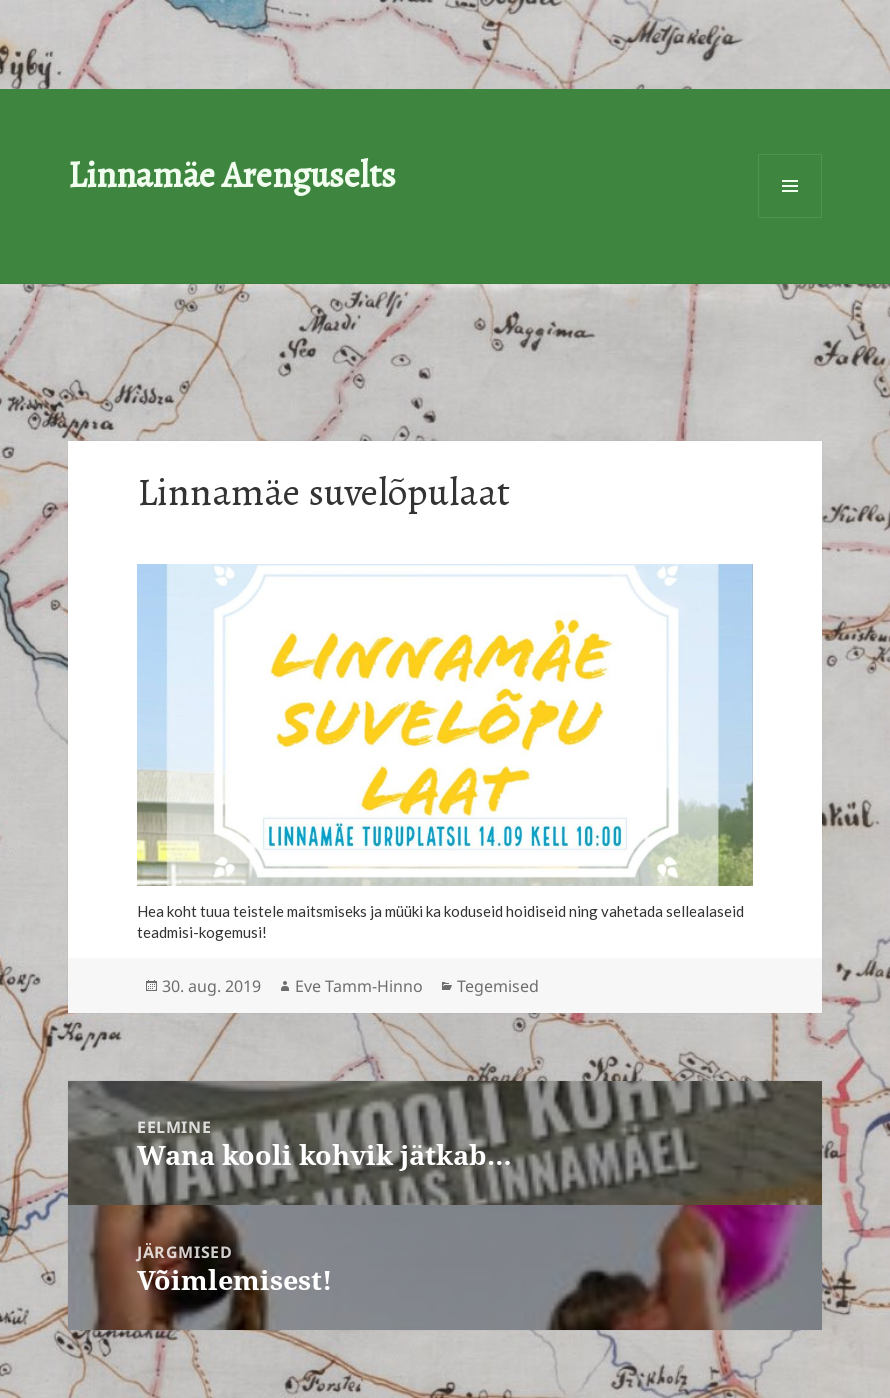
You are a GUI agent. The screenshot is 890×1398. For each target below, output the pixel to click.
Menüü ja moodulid (790, 186)
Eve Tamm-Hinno (359, 986)
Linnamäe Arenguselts (232, 174)
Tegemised (498, 986)
